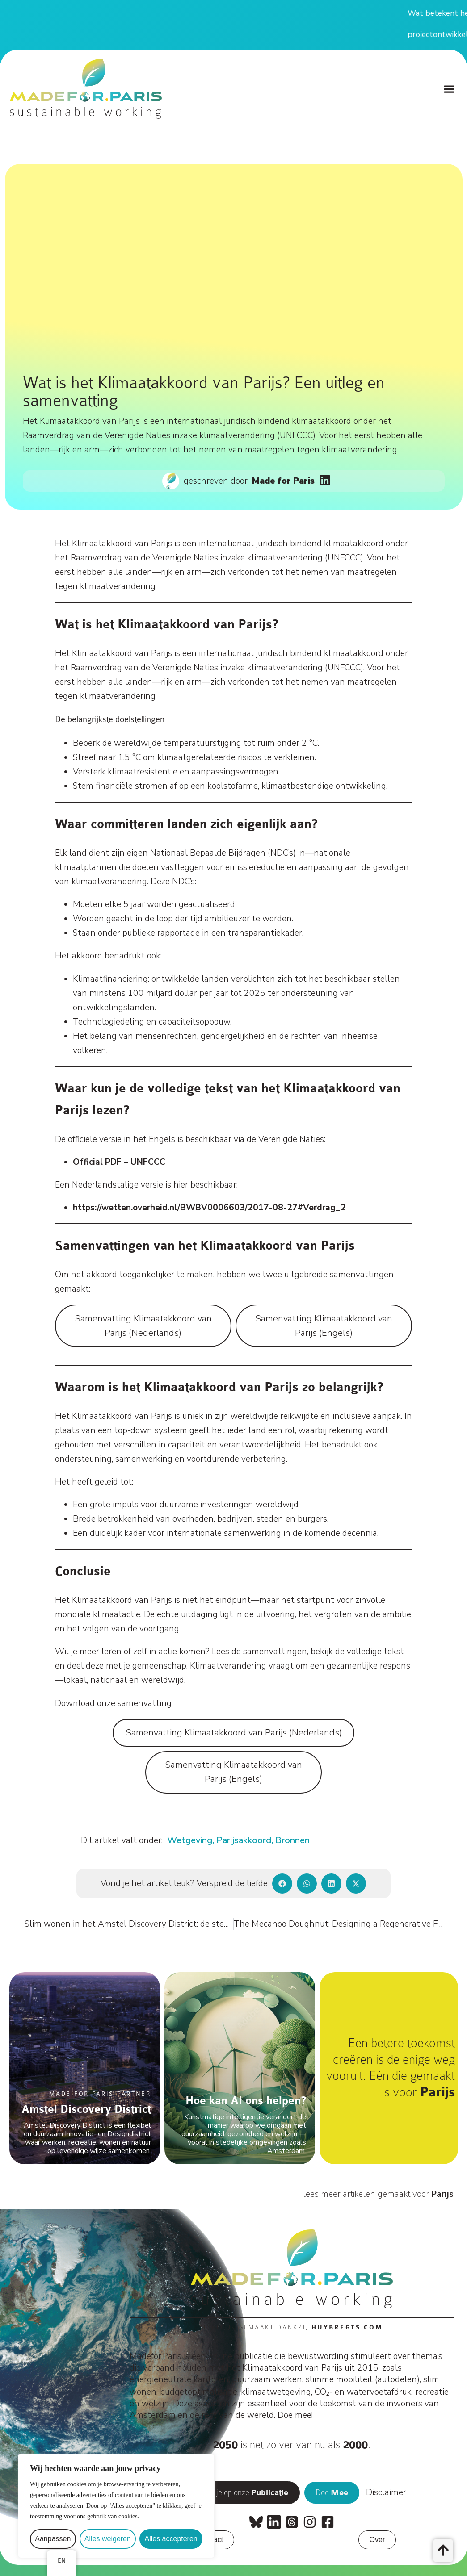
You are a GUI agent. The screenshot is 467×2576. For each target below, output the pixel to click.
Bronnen (292, 1840)
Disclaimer (386, 2492)
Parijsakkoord (243, 1840)
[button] (449, 89)
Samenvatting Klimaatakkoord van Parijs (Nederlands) (143, 1326)
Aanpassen (53, 2539)
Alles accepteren (170, 2539)
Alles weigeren (107, 2539)
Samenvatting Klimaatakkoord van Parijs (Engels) (323, 1326)
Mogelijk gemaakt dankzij (291, 2327)
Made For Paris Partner (100, 2094)
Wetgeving (189, 1840)
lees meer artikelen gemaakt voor (378, 2194)
